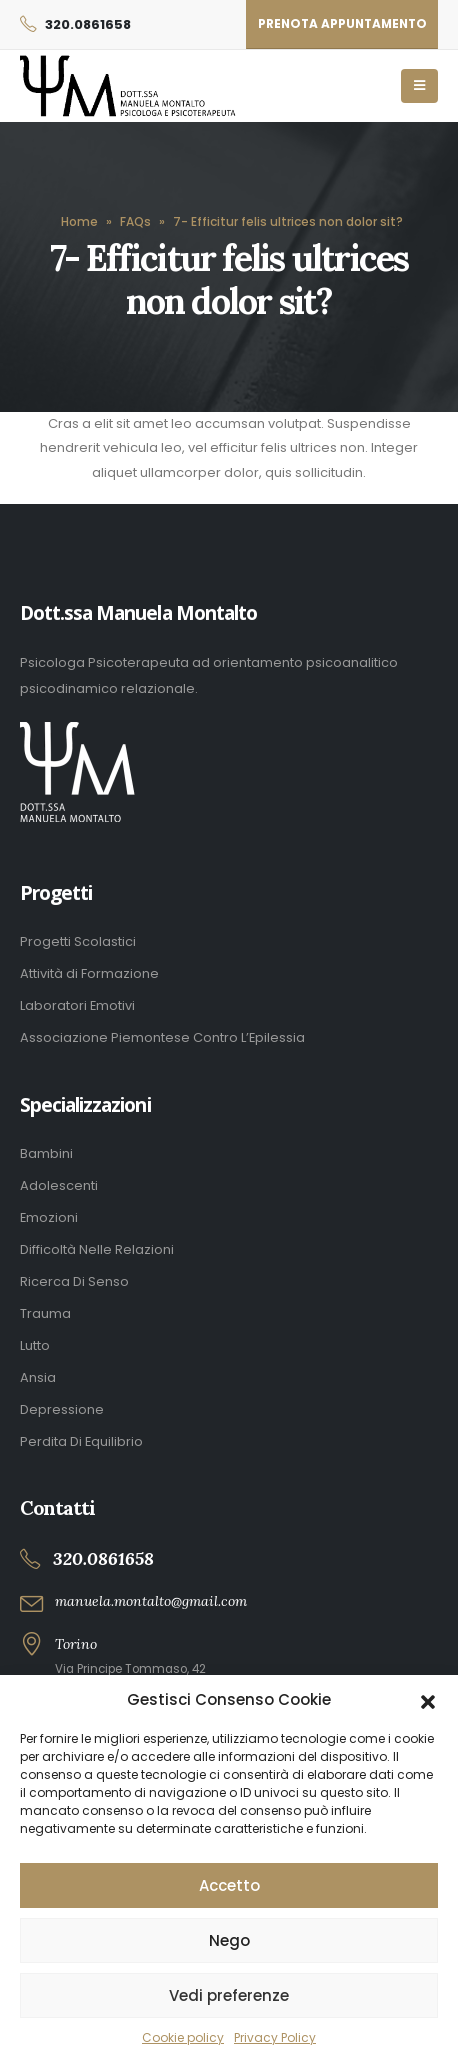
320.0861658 (88, 24)
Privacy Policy (275, 2037)
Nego (229, 1940)
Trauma (45, 1313)
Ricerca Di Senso (74, 1281)
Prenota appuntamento (342, 24)
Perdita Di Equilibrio (81, 1441)
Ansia (38, 1377)
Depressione (62, 1409)
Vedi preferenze (229, 1995)
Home (79, 221)
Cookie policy (183, 2037)
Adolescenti (59, 1185)
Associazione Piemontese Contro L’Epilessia (162, 1037)
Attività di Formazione (89, 973)
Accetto (229, 1885)
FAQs (135, 221)
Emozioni (49, 1217)
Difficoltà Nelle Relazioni (97, 1249)
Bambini (46, 1153)
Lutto (35, 1345)
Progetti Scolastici (78, 941)
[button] (428, 1700)
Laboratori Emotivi (77, 1005)
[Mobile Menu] (419, 86)
